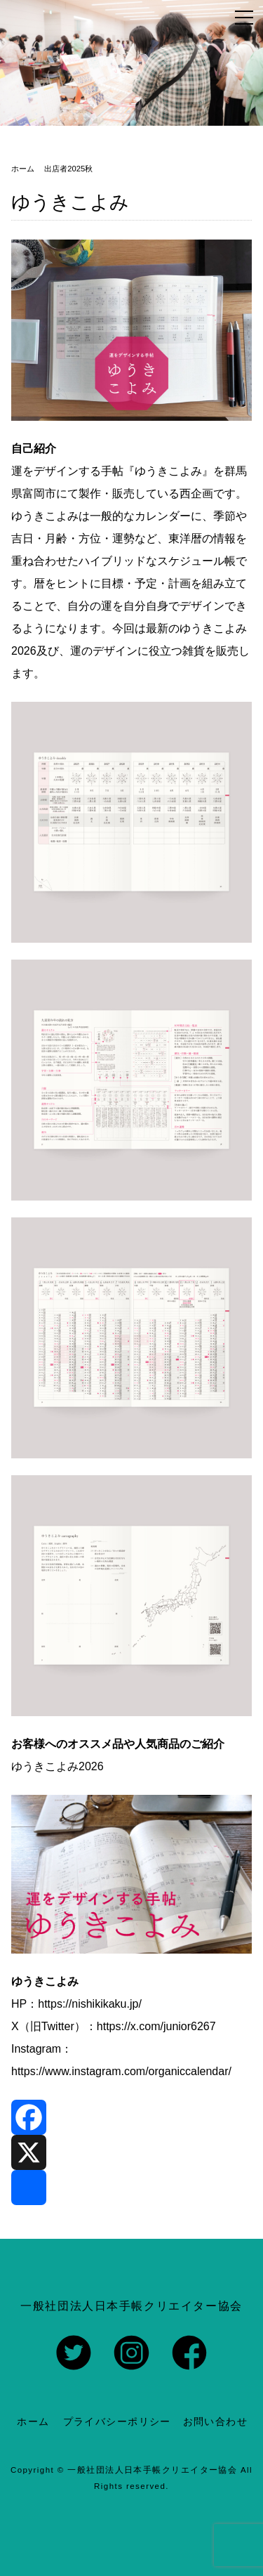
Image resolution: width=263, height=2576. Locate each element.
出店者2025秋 (68, 168)
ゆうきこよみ (70, 202)
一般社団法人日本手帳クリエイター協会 (152, 2470)
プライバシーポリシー (117, 2421)
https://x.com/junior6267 (156, 2026)
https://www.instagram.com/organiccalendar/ (121, 2071)
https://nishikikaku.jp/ (90, 2004)
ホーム (33, 2421)
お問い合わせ (215, 2421)
